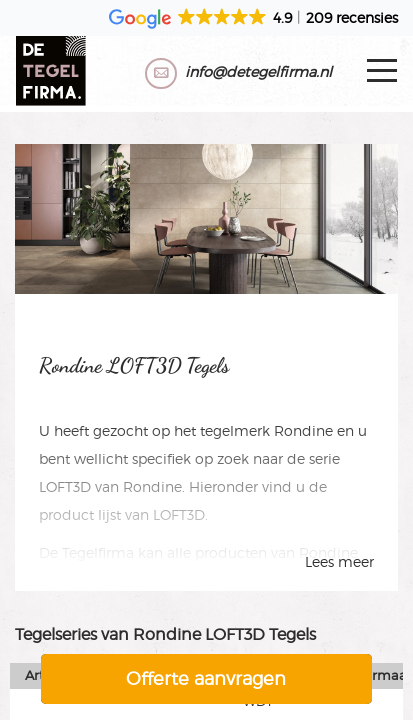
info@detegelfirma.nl (258, 71)
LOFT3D (65, 486)
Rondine (303, 430)
